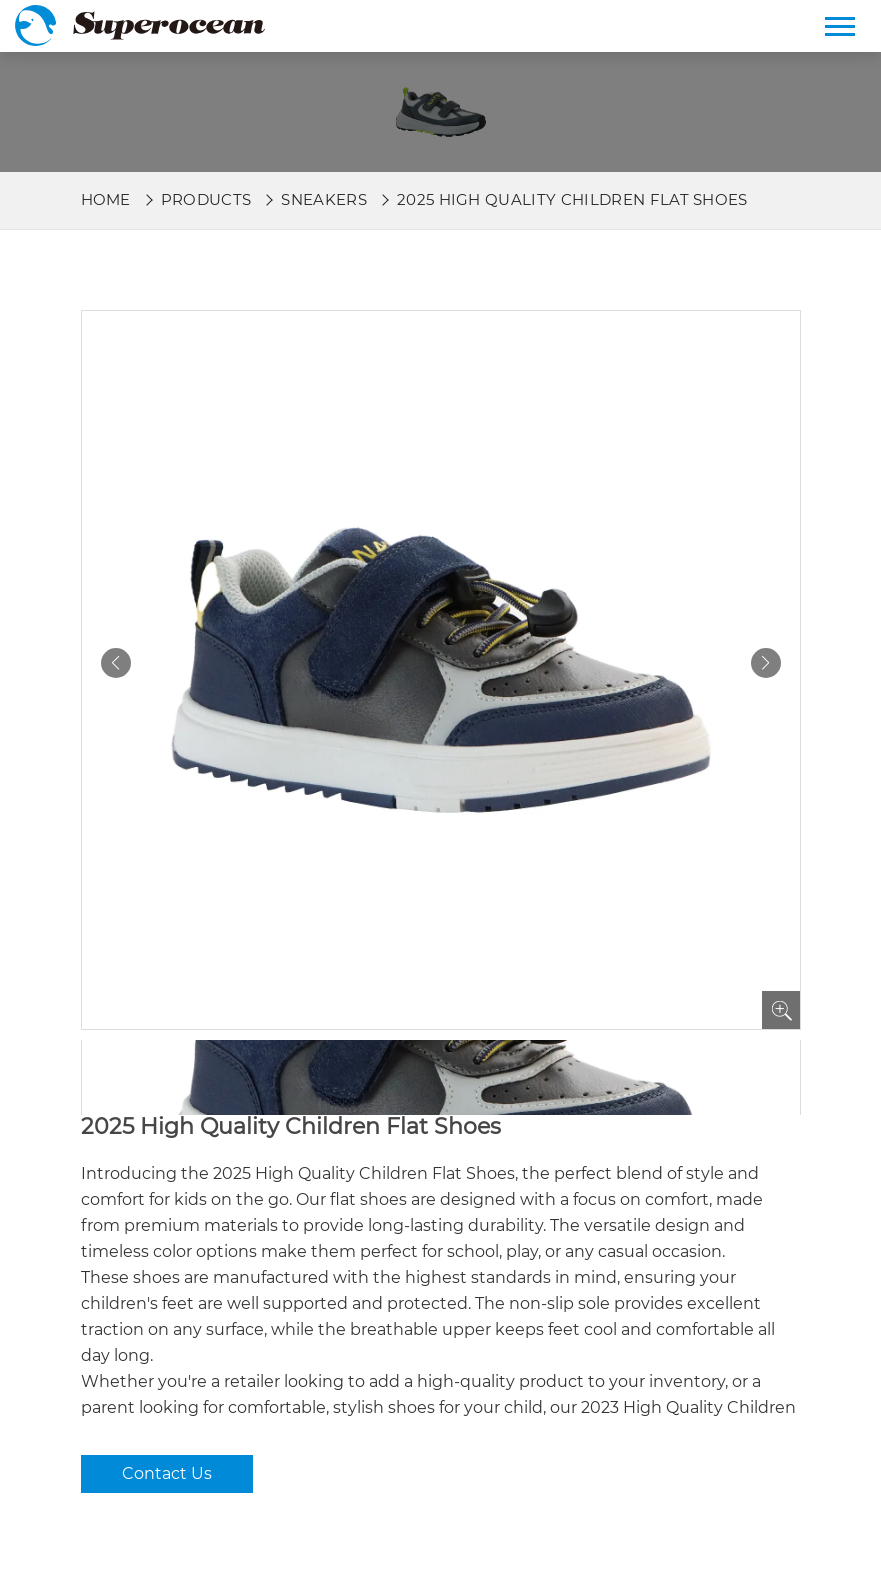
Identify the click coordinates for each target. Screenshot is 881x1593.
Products (206, 199)
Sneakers (324, 199)
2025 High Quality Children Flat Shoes (572, 199)
